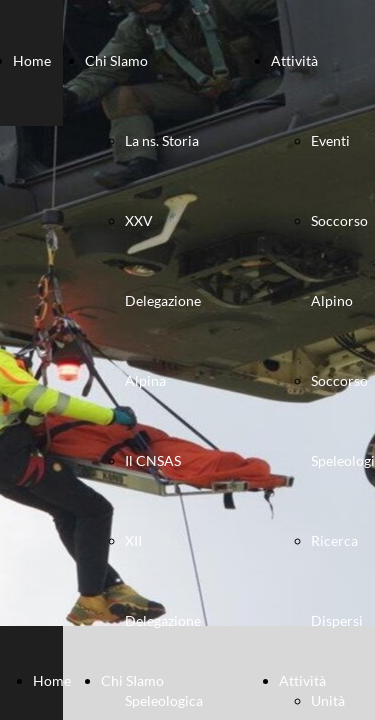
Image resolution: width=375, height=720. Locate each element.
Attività (294, 60)
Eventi (330, 140)
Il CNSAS (153, 460)
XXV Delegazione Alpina (163, 300)
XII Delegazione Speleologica (164, 620)
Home (32, 60)
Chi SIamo (116, 60)
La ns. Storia (162, 140)
